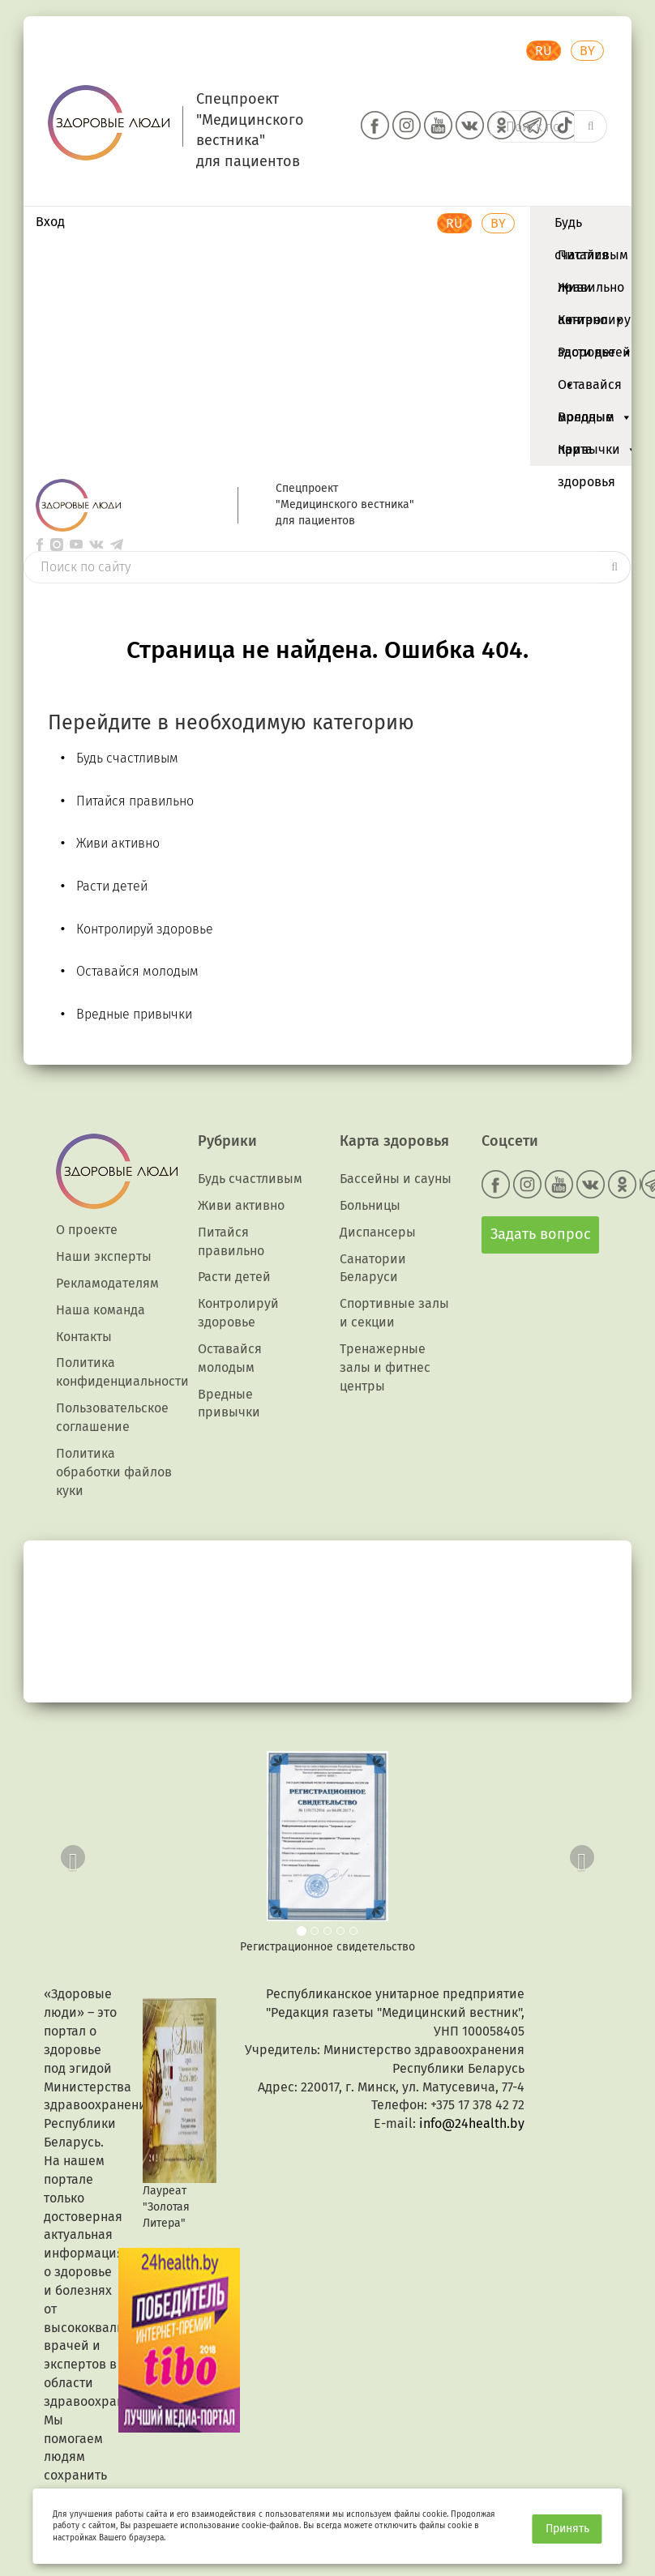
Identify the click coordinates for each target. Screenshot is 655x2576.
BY (587, 50)
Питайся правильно (591, 259)
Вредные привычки (598, 421)
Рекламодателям (107, 1283)
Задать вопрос (540, 1234)
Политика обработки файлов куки (114, 1472)
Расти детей (594, 356)
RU (543, 50)
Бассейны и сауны (396, 1178)
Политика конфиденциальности (122, 1372)
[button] (69, 1853)
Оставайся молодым (595, 389)
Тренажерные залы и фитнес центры (385, 1367)
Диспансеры (378, 1232)
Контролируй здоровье (598, 324)
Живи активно (591, 292)
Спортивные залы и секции (394, 1313)
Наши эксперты (104, 1256)
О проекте (87, 1229)
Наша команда (100, 1310)
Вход (50, 221)
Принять (567, 2528)
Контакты (84, 1336)
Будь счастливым (591, 227)
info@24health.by (471, 2123)
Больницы (370, 1205)
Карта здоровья (586, 454)
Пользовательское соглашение (112, 1417)
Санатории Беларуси (373, 1268)
